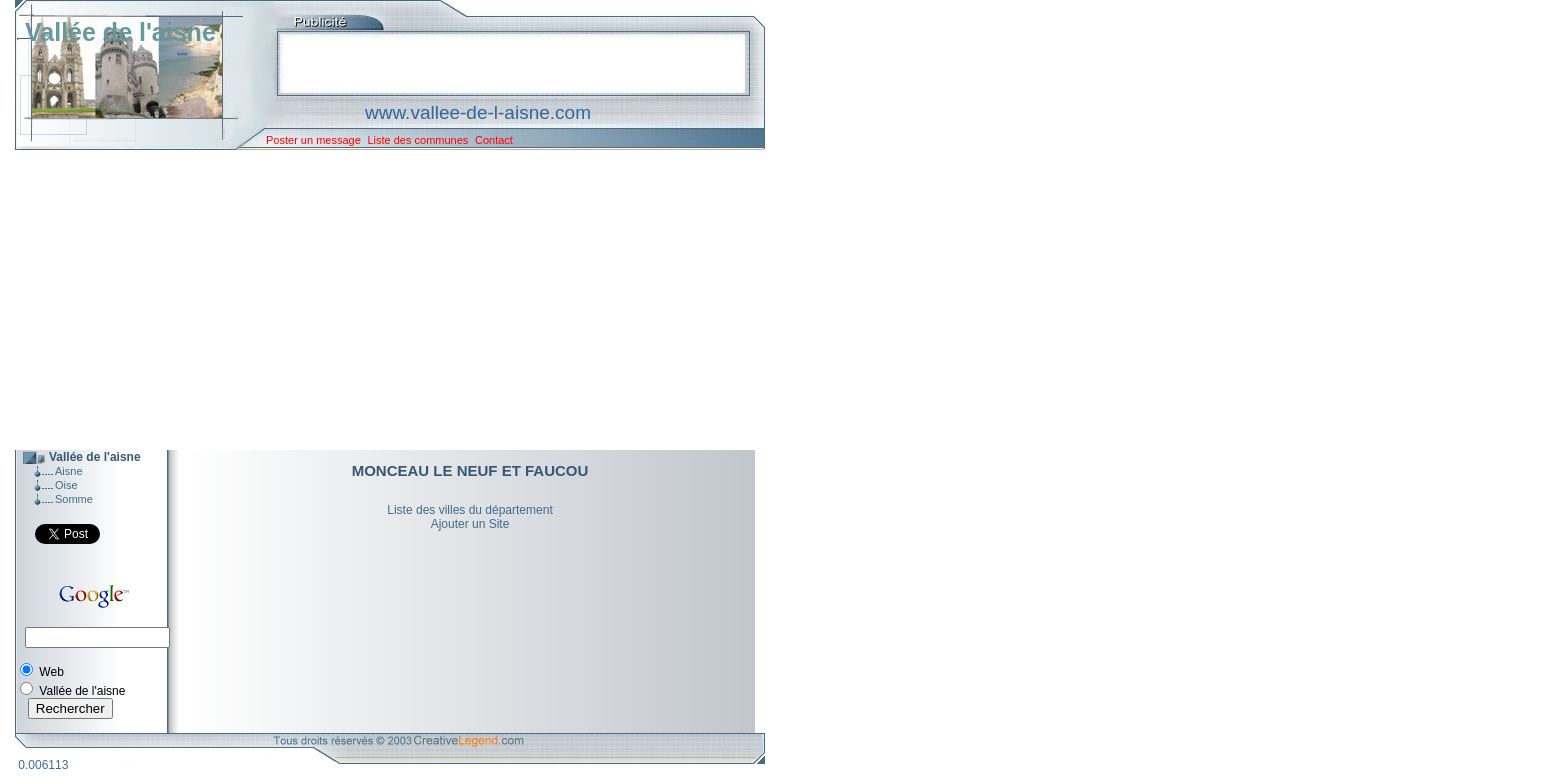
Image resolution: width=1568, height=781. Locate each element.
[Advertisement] (375, 300)
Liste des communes (417, 140)
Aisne (69, 471)
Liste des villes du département (469, 510)
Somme (74, 499)
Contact (494, 140)
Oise (66, 485)
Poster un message (313, 140)
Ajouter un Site (470, 524)
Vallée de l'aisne (120, 32)
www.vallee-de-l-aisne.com (478, 112)
